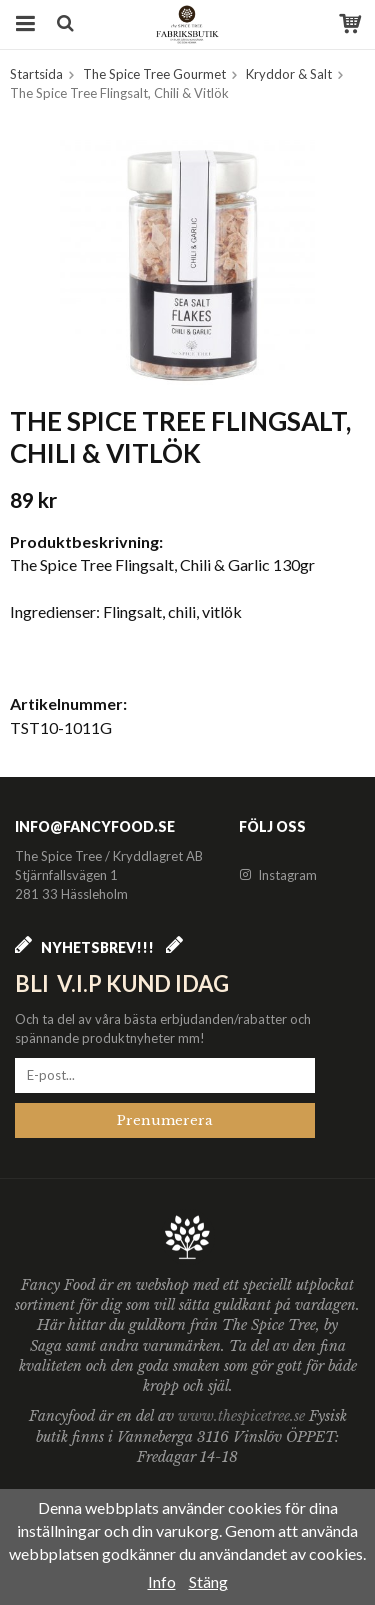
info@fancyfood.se (95, 826)
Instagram (278, 875)
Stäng (208, 1581)
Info (162, 1581)
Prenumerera (165, 1120)
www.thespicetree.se (243, 1416)
